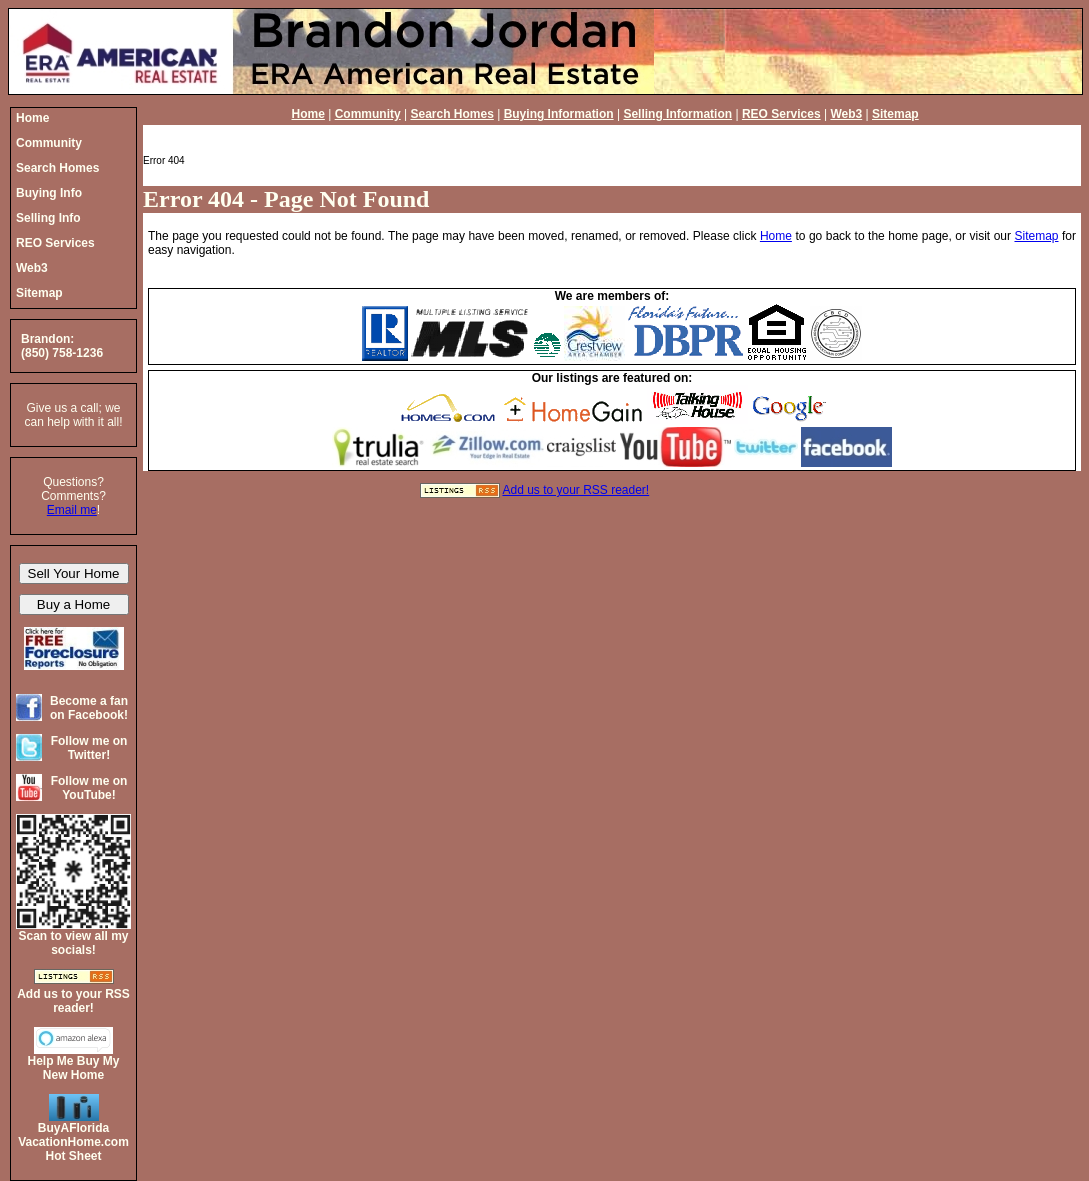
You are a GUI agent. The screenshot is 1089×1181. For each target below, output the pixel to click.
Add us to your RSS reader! (575, 490)
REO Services (781, 114)
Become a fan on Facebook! (89, 708)
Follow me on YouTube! (89, 788)
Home (308, 114)
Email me (72, 510)
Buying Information (559, 114)
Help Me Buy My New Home (73, 1068)
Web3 (846, 114)
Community (368, 114)
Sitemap (895, 114)
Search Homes (451, 114)
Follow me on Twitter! (89, 748)
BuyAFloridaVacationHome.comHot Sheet (73, 1142)
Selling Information (677, 114)
